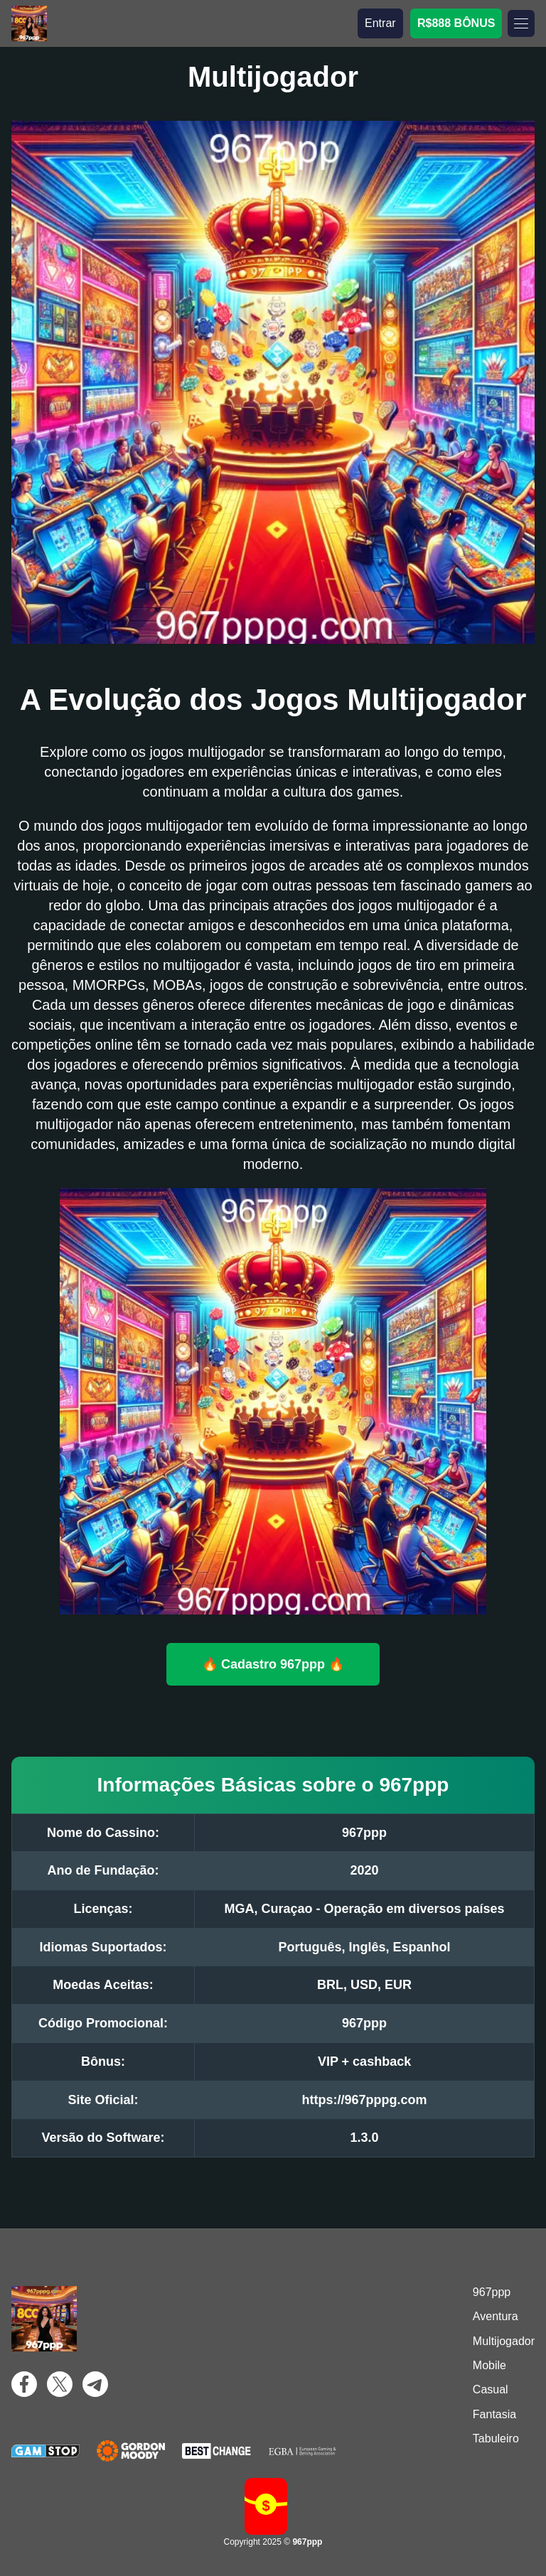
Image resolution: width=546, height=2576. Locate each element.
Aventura (495, 2316)
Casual (490, 2389)
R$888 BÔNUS (456, 23)
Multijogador (504, 2341)
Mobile (489, 2365)
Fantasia (494, 2414)
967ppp (491, 2292)
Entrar (380, 23)
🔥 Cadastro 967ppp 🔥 (273, 1663)
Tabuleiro (496, 2438)
